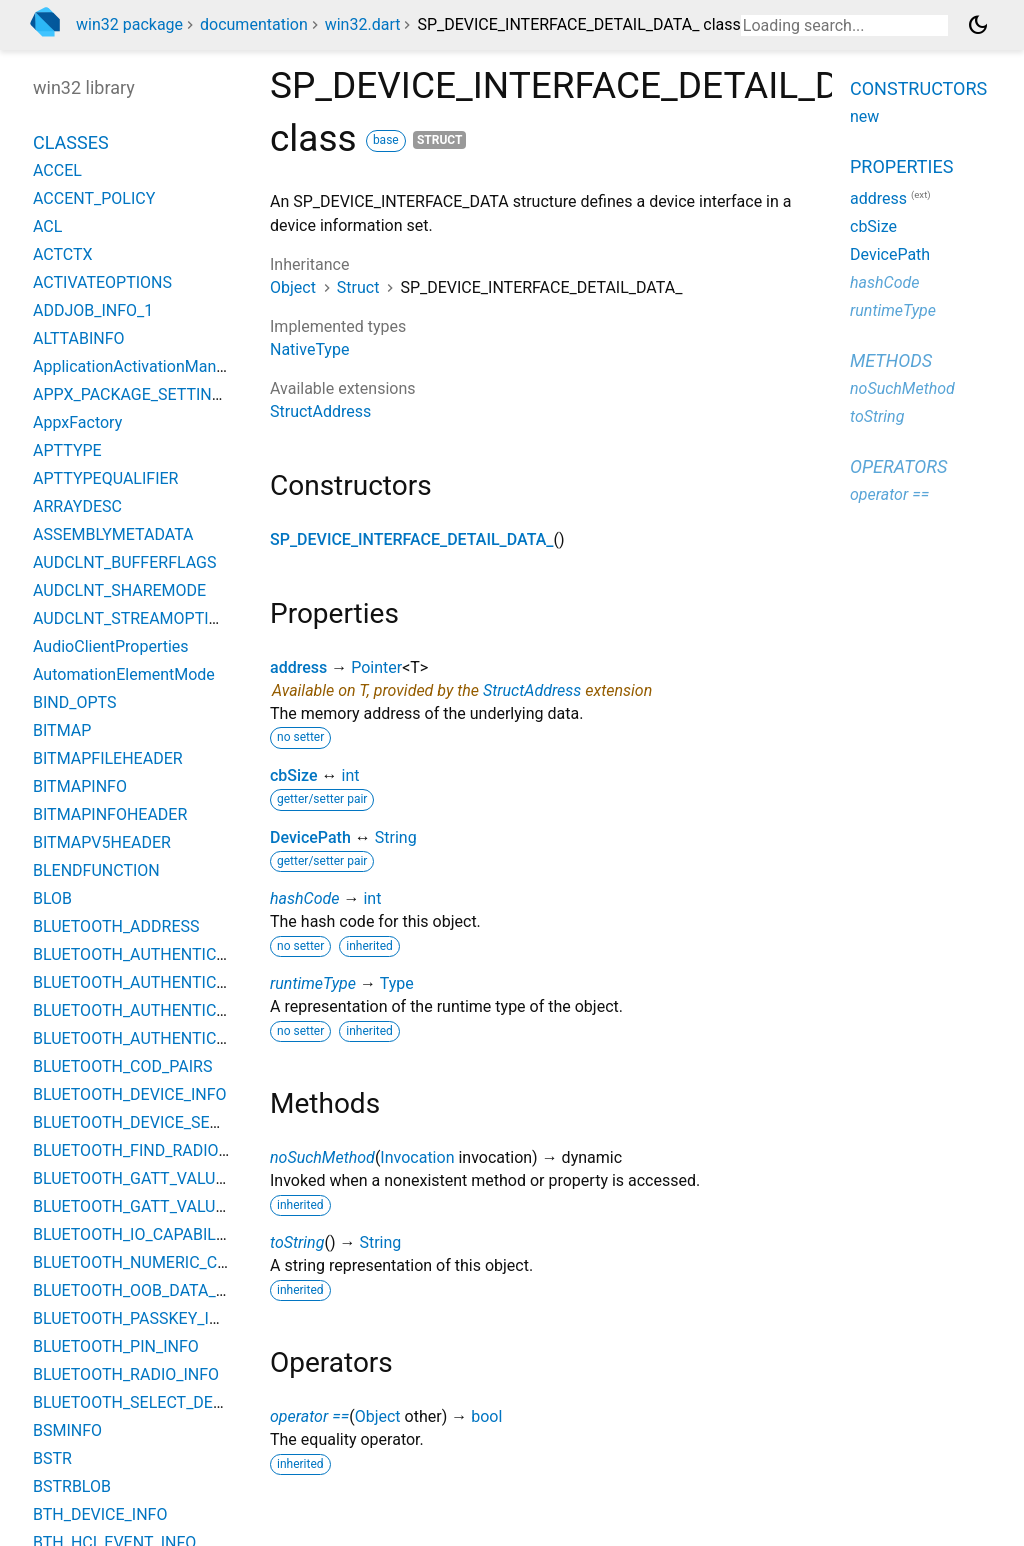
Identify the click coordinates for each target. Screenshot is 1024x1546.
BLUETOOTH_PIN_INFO (116, 1346)
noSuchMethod (322, 1157)
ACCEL (57, 170)
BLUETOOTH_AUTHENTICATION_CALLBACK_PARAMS (226, 982)
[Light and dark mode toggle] (978, 25)
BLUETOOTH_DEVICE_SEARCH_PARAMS (177, 1122)
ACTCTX (63, 254)
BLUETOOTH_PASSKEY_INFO (136, 1318)
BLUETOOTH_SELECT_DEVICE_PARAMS (175, 1402)
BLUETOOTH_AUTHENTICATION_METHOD (184, 1010)
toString (297, 1242)
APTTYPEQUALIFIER (105, 478)
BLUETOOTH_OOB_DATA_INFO (142, 1290)
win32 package (129, 24)
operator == (309, 1416)
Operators (898, 466)
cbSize (294, 775)
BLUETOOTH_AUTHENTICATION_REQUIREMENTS (209, 1038)
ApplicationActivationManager (140, 366)
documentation (254, 24)
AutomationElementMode (124, 674)
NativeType (309, 349)
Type (397, 983)
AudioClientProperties (111, 646)
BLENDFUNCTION (96, 870)
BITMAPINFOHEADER (110, 814)
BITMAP (62, 730)
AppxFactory (77, 422)
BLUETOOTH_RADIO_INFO (126, 1374)
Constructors (918, 88)
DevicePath (310, 837)
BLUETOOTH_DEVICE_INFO (130, 1094)
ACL (47, 226)
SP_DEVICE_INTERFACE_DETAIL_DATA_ (411, 539)
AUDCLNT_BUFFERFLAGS (125, 562)
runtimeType (313, 983)
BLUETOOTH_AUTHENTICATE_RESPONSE (182, 954)
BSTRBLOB (72, 1486)
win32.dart (363, 24)
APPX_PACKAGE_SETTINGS (132, 394)
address (298, 667)
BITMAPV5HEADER (102, 842)
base (386, 140)
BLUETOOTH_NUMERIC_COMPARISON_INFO (192, 1262)
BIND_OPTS (74, 702)
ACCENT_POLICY (94, 198)
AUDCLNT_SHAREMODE (119, 590)
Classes (71, 142)
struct (440, 140)
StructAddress (320, 411)
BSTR (52, 1458)
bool (486, 1416)
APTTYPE (67, 450)
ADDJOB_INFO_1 (93, 310)
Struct (358, 287)
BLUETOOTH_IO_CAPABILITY (136, 1234)
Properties (901, 166)
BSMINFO (67, 1430)
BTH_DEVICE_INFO (100, 1514)
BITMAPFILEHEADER (108, 758)
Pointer (376, 667)
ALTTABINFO (79, 338)
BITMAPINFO (80, 786)
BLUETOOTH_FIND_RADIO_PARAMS (161, 1150)
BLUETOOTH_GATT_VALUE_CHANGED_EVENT (197, 1178)
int (351, 775)
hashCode (304, 898)
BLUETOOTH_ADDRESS (116, 926)
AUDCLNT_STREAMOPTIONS (137, 618)
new (864, 116)
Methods (891, 360)
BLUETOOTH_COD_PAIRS (122, 1066)
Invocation (417, 1157)
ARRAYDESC (77, 506)
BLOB (52, 898)
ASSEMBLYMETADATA (113, 534)
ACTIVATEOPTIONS (102, 282)
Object (293, 287)
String (396, 837)
